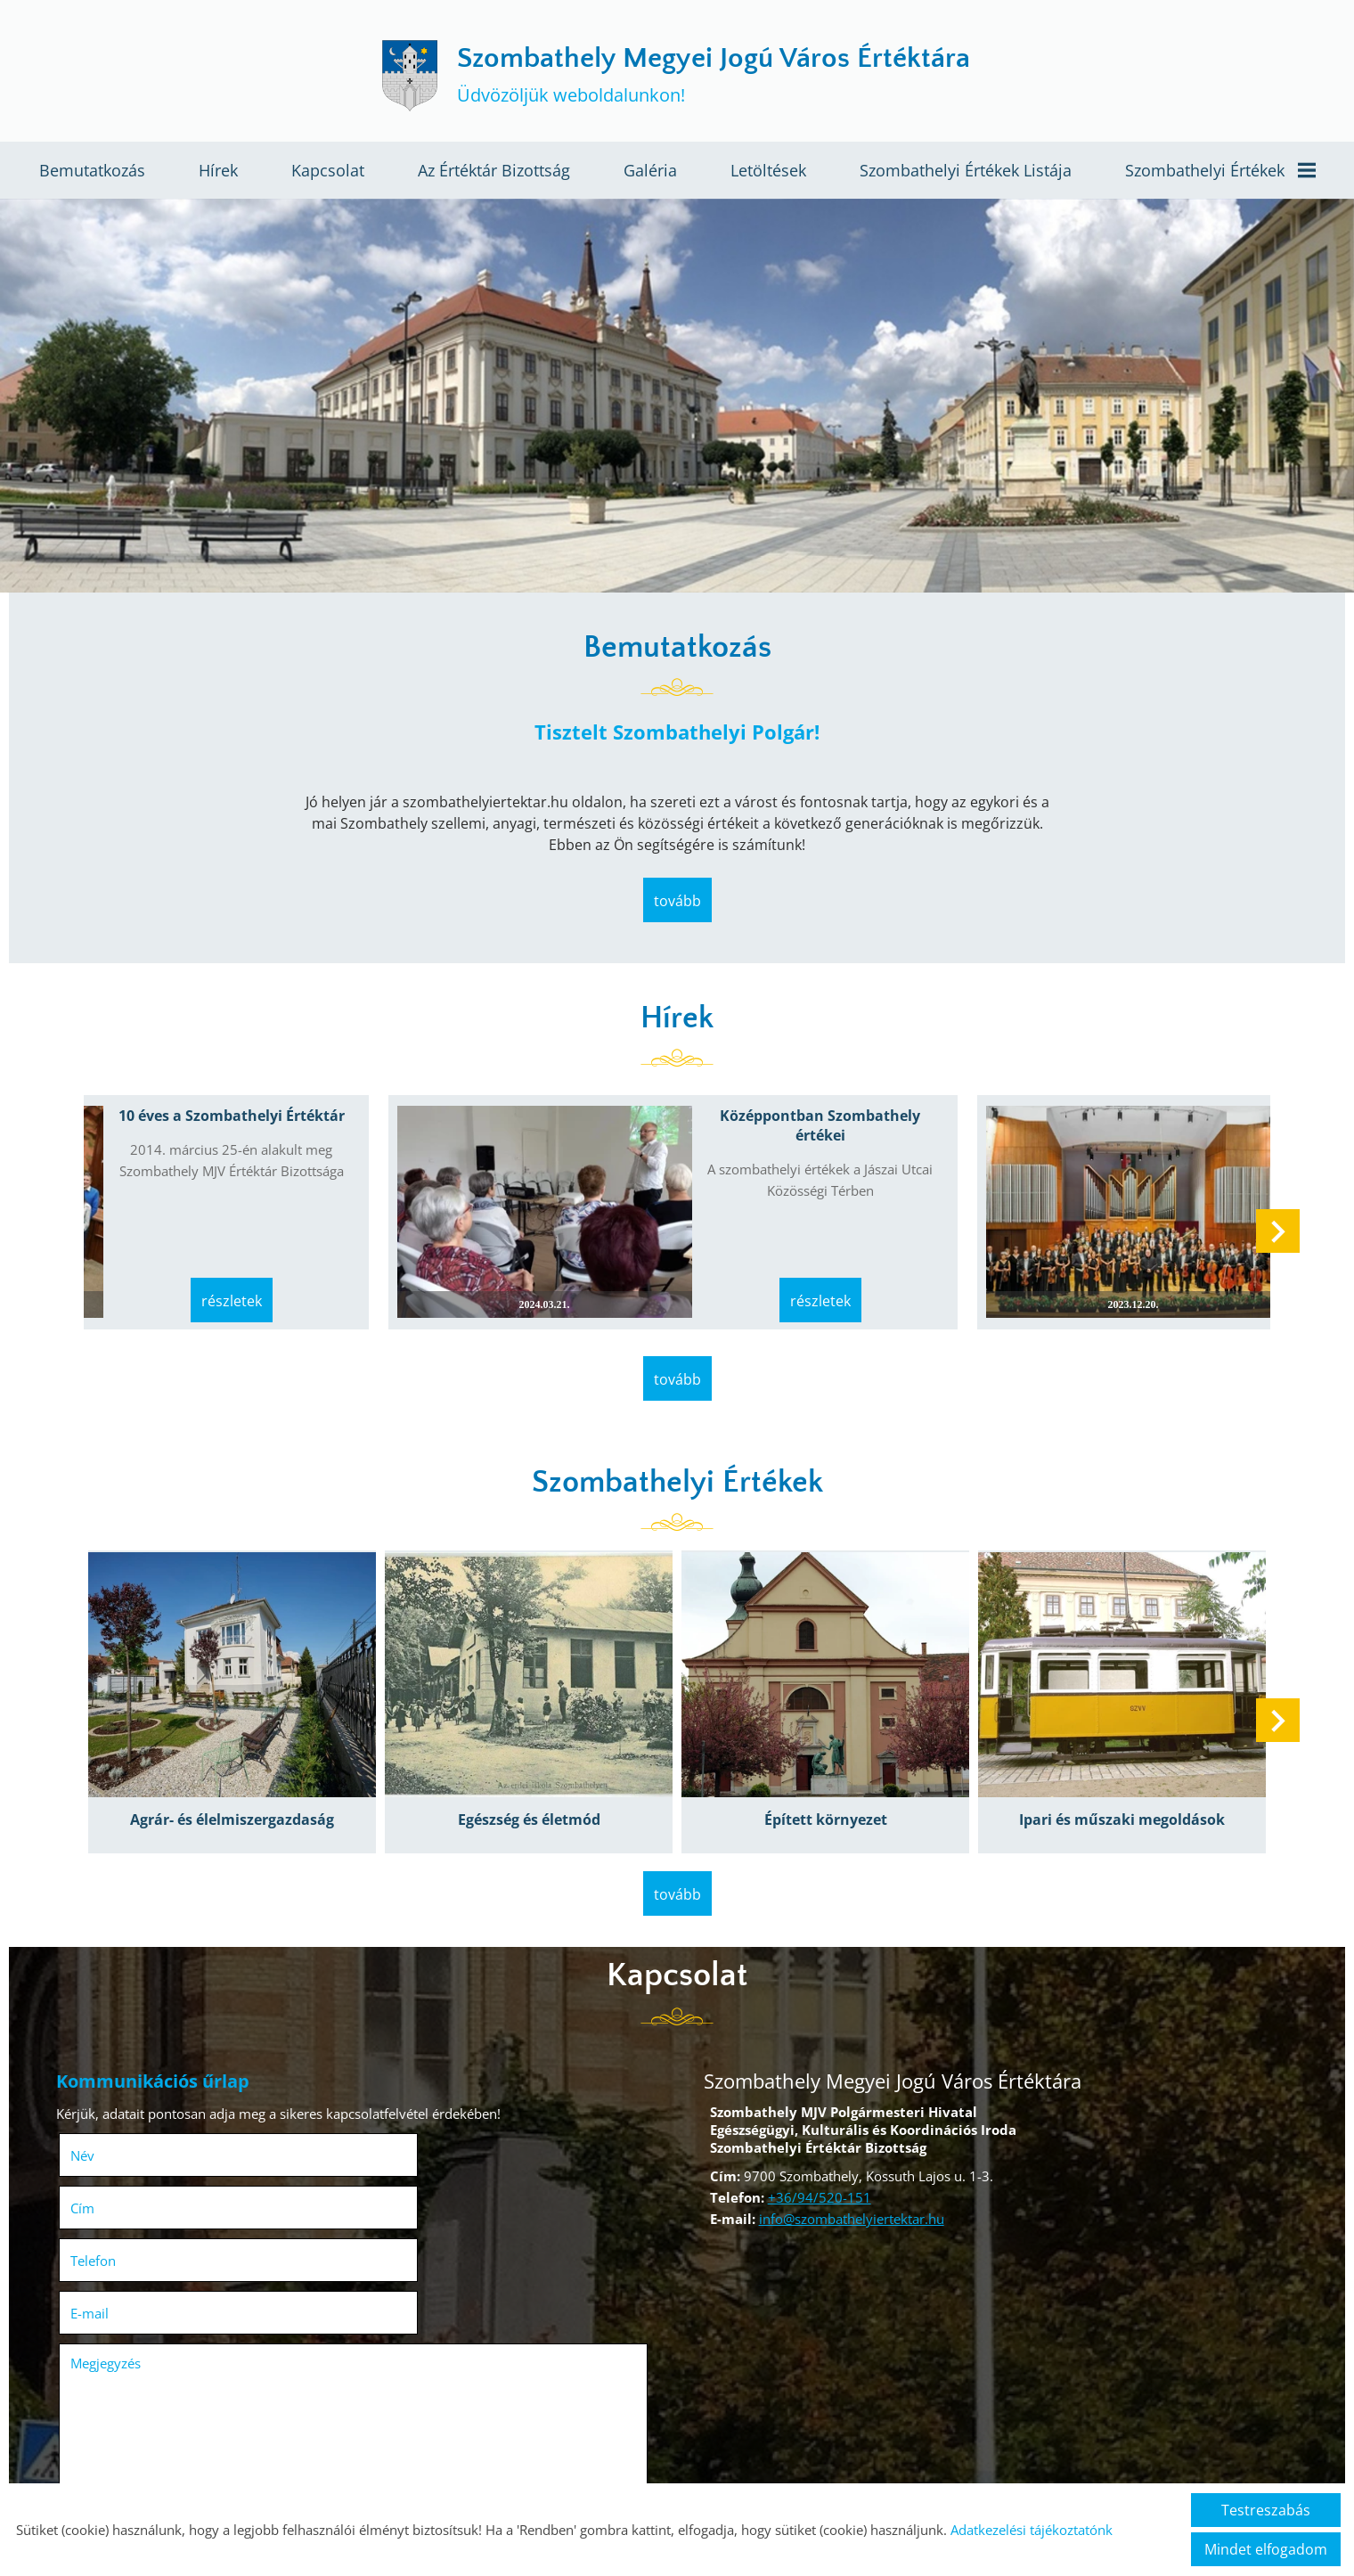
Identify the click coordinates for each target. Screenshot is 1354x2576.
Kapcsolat (327, 175)
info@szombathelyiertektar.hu (845, 2185)
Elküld (92, 2474)
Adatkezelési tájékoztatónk (1031, 2530)
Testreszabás (1265, 2510)
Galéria (650, 175)
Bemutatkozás (92, 175)
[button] (1270, 1233)
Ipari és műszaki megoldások (1110, 1793)
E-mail (415, 2171)
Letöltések (768, 175)
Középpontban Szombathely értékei (806, 1135)
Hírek (218, 175)
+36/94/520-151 (813, 2163)
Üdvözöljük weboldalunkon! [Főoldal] (716, 78)
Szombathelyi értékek (1220, 175)
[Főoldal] (394, 78)
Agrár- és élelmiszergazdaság (245, 1793)
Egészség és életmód (532, 1793)
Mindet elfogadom (1265, 2549)
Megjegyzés (112, 2221)
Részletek (233, 1286)
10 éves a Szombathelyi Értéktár (233, 1125)
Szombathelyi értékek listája (966, 175)
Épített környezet (821, 1793)
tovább (677, 910)
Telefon (124, 2171)
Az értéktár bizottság (494, 175)
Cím (383, 2119)
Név (114, 2119)
